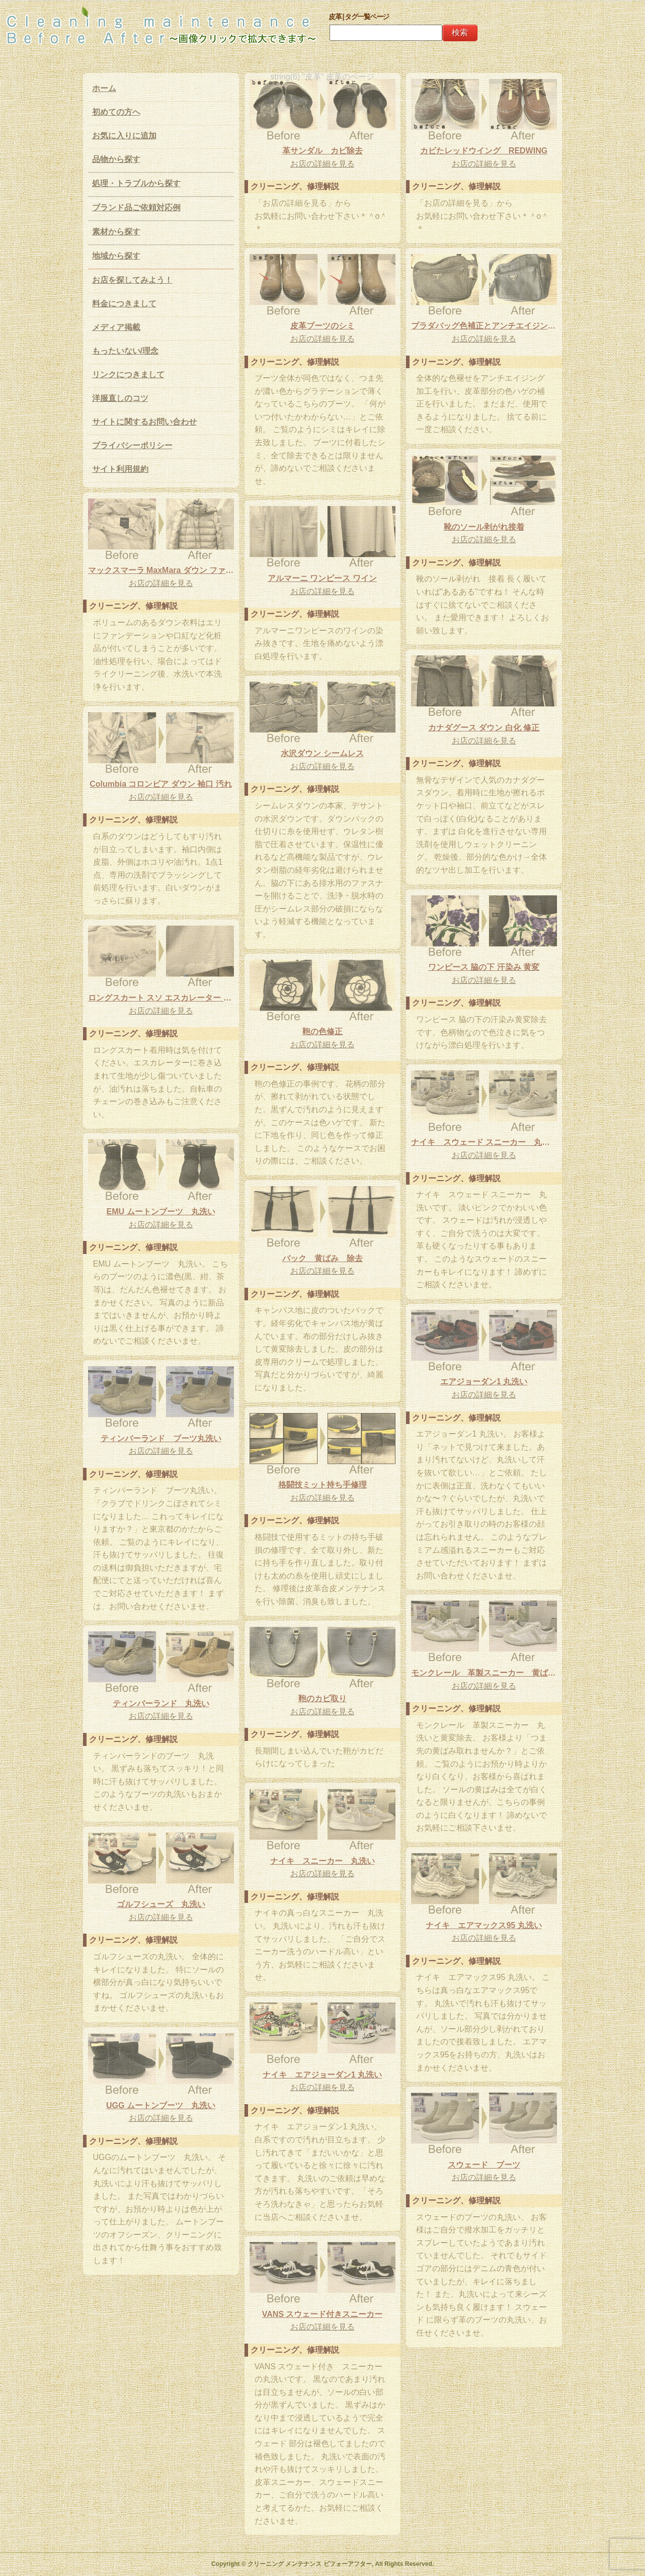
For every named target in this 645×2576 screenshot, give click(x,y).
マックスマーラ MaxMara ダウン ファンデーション (161, 570)
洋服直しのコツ (120, 398)
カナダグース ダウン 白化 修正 (483, 727)
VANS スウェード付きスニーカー (322, 2314)
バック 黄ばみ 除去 (322, 1258)
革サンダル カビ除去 (322, 150)
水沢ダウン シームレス (322, 753)
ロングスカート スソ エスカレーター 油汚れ (161, 997)
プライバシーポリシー (132, 445)
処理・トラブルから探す (136, 183)
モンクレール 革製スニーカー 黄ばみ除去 (484, 1673)
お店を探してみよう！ (132, 280)
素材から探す (116, 231)
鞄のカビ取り (322, 1698)
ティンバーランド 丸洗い (161, 1703)
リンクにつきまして (128, 374)
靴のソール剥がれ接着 (484, 527)
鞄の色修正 (322, 1031)
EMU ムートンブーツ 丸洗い (161, 1211)
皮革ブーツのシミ (322, 325)
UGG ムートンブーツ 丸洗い (160, 2105)
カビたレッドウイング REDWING (483, 150)
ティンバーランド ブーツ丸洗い (161, 1438)
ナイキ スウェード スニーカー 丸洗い (484, 1142)
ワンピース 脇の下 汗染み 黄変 (483, 967)
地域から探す (116, 256)
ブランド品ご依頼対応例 (136, 207)
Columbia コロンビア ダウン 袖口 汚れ (161, 784)
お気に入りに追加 (124, 135)
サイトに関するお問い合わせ (144, 422)
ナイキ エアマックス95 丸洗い (483, 1925)
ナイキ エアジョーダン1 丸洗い (322, 2074)
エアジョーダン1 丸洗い (483, 1381)
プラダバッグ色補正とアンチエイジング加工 (484, 325)
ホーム (104, 88)
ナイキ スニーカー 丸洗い (322, 1861)
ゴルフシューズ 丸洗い (161, 1904)
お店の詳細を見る (322, 163)
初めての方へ (116, 112)
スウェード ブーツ (484, 2164)
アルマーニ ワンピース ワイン (322, 578)
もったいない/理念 (125, 351)
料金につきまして (124, 303)
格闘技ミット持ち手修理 (322, 1484)
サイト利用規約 (120, 469)
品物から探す (116, 159)
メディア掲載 (116, 327)
